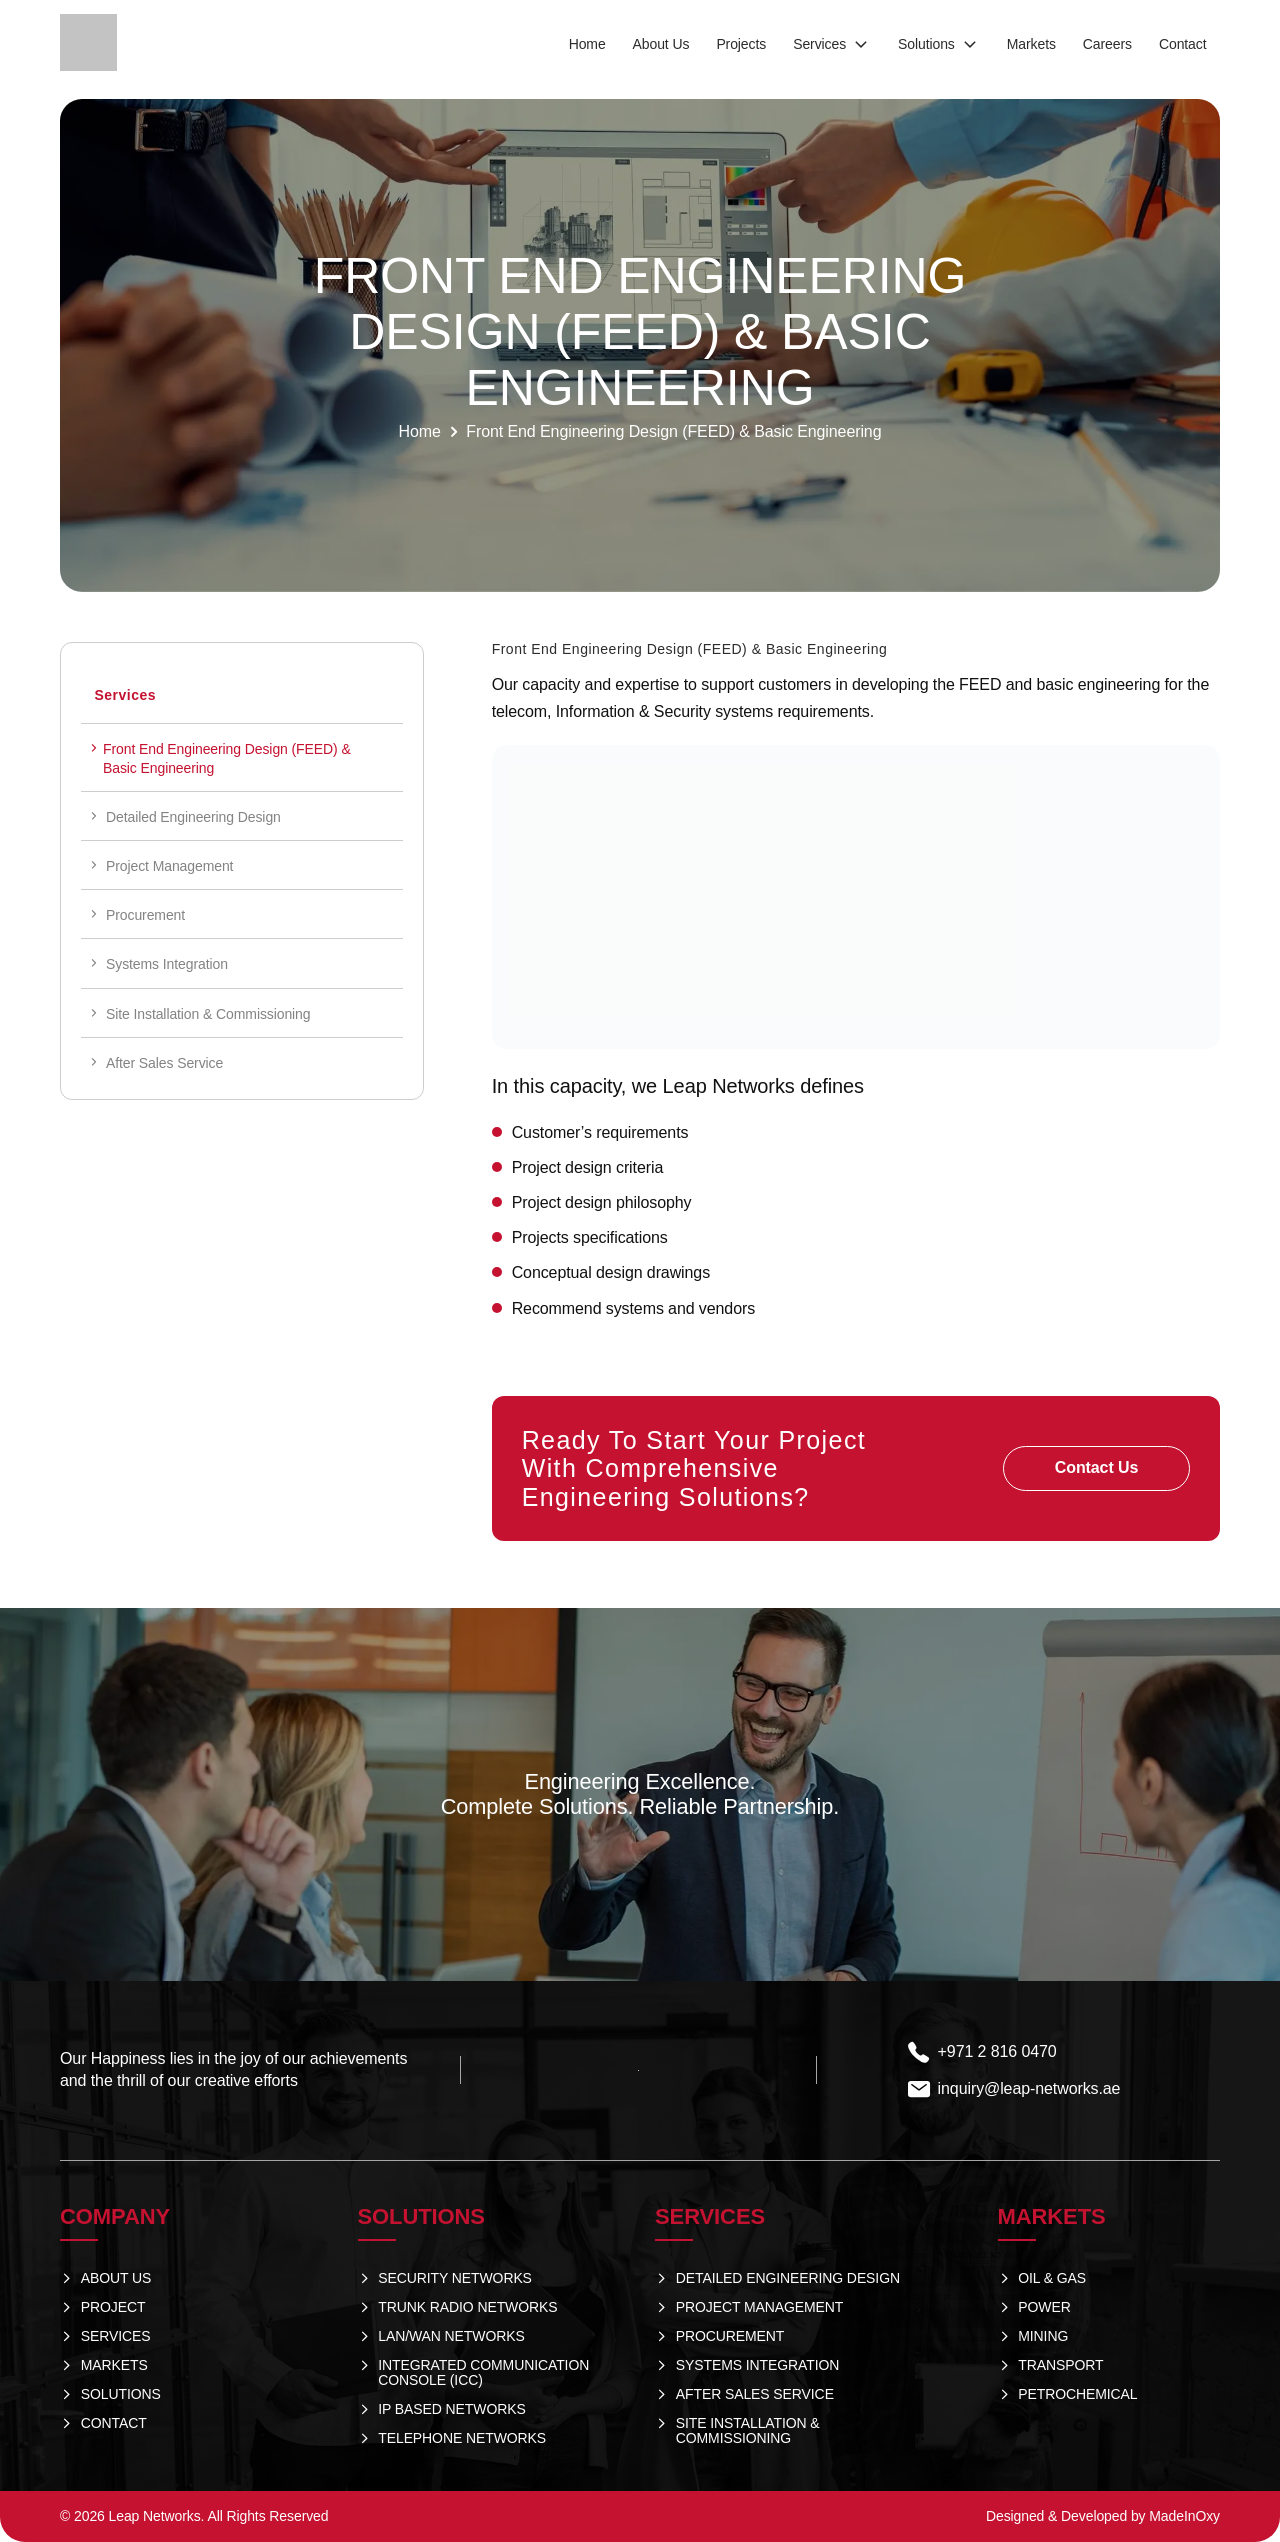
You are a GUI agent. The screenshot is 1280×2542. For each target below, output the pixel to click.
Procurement (145, 915)
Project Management (169, 866)
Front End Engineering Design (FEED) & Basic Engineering (227, 758)
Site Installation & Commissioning (208, 1014)
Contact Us (1096, 1467)
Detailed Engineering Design (193, 817)
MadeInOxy (1184, 2516)
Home (420, 431)
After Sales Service (164, 1063)
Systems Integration (167, 964)
